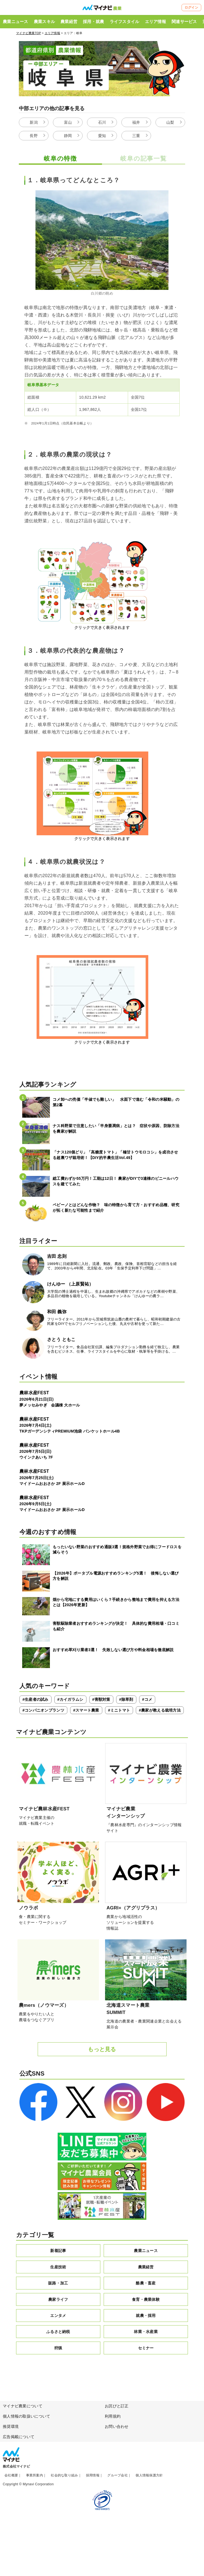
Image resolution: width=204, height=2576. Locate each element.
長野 (37, 135)
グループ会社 (117, 2523)
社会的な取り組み (64, 2523)
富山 (72, 122)
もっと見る (102, 2097)
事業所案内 (34, 2523)
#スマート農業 (86, 1758)
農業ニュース (15, 21)
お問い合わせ (117, 2474)
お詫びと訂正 (117, 2454)
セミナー (146, 2396)
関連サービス (184, 21)
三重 (140, 135)
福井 (140, 122)
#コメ (147, 1747)
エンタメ (58, 2363)
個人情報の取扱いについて (26, 2464)
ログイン (191, 7)
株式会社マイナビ (16, 2514)
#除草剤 (126, 1747)
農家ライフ (58, 2347)
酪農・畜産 (145, 2331)
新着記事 (58, 2299)
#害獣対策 (101, 1747)
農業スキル (44, 21)
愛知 (106, 135)
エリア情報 (155, 21)
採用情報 (93, 2523)
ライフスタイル (124, 21)
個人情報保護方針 (149, 2523)
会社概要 (11, 2523)
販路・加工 (58, 2331)
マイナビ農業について (22, 2454)
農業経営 (68, 21)
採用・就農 (93, 21)
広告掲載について (18, 2485)
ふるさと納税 (58, 2380)
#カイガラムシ (70, 1747)
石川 (106, 122)
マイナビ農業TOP (28, 33)
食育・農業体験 (146, 2347)
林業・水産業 (146, 2380)
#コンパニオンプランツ (43, 1758)
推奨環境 (11, 2474)
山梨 (174, 122)
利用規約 (113, 2464)
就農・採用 (145, 2363)
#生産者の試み (35, 1747)
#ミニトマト (119, 1758)
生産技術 (58, 2315)
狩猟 (58, 2396)
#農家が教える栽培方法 (160, 1758)
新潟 (37, 122)
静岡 (72, 135)
